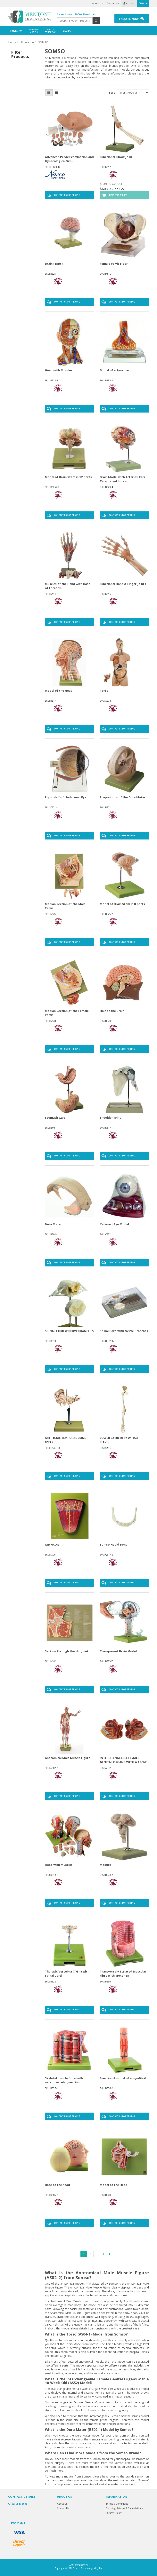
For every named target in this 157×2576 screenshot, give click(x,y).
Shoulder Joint (110, 1117)
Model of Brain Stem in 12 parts (68, 477)
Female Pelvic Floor (114, 263)
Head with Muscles (58, 370)
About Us (97, 3)
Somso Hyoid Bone (113, 1544)
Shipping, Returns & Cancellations (124, 2508)
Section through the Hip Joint (66, 1651)
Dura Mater (53, 1224)
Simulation (27, 42)
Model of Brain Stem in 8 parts (122, 904)
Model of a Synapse (114, 370)
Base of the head (57, 2185)
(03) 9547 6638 (17, 2503)
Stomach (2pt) (55, 1117)
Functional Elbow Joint (116, 157)
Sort (111, 92)
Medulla (105, 1865)
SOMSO (43, 42)
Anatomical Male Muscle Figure (67, 1758)
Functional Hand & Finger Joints (123, 584)
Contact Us (113, 3)
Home (12, 42)
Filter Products (20, 54)
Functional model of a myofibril (123, 2078)
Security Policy (113, 2513)
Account (129, 3)
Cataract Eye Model (114, 1224)
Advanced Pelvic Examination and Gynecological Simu (69, 159)
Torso (104, 690)
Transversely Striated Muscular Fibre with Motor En (123, 1973)
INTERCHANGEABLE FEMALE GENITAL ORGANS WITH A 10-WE (123, 1760)
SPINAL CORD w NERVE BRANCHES (69, 1331)
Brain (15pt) (54, 263)
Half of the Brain (112, 1011)
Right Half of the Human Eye (65, 797)
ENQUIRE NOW (131, 19)
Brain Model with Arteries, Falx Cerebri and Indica (122, 479)
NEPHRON (52, 1544)
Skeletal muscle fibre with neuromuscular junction (64, 2080)
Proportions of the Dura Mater (122, 797)
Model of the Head (58, 690)
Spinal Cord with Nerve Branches (124, 1331)
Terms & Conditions (117, 2503)
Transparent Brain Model (118, 1651)
